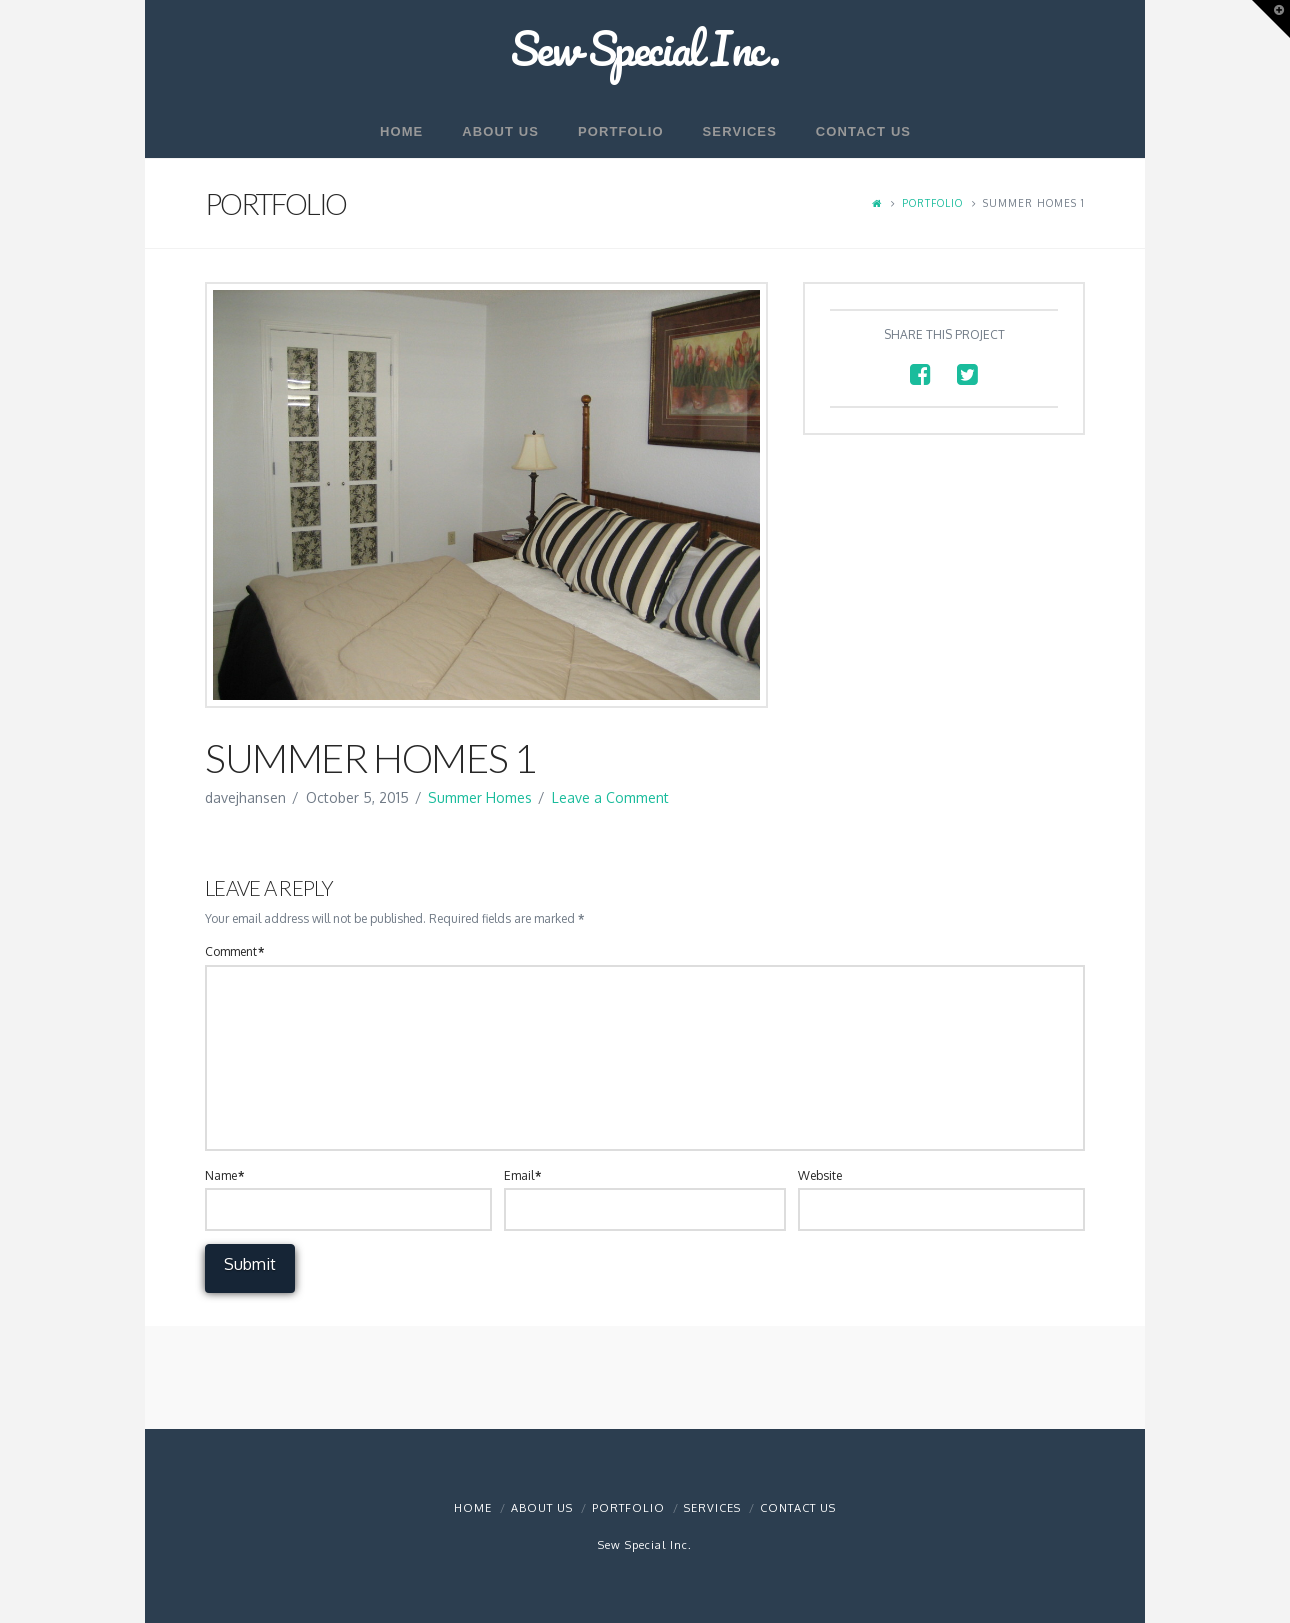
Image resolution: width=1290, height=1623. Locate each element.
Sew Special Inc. (645, 48)
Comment (234, 951)
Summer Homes (480, 797)
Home (473, 1508)
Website (820, 1175)
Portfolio (932, 203)
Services (712, 1508)
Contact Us (798, 1508)
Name (224, 1175)
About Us (542, 1508)
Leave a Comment (610, 797)
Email (522, 1175)
